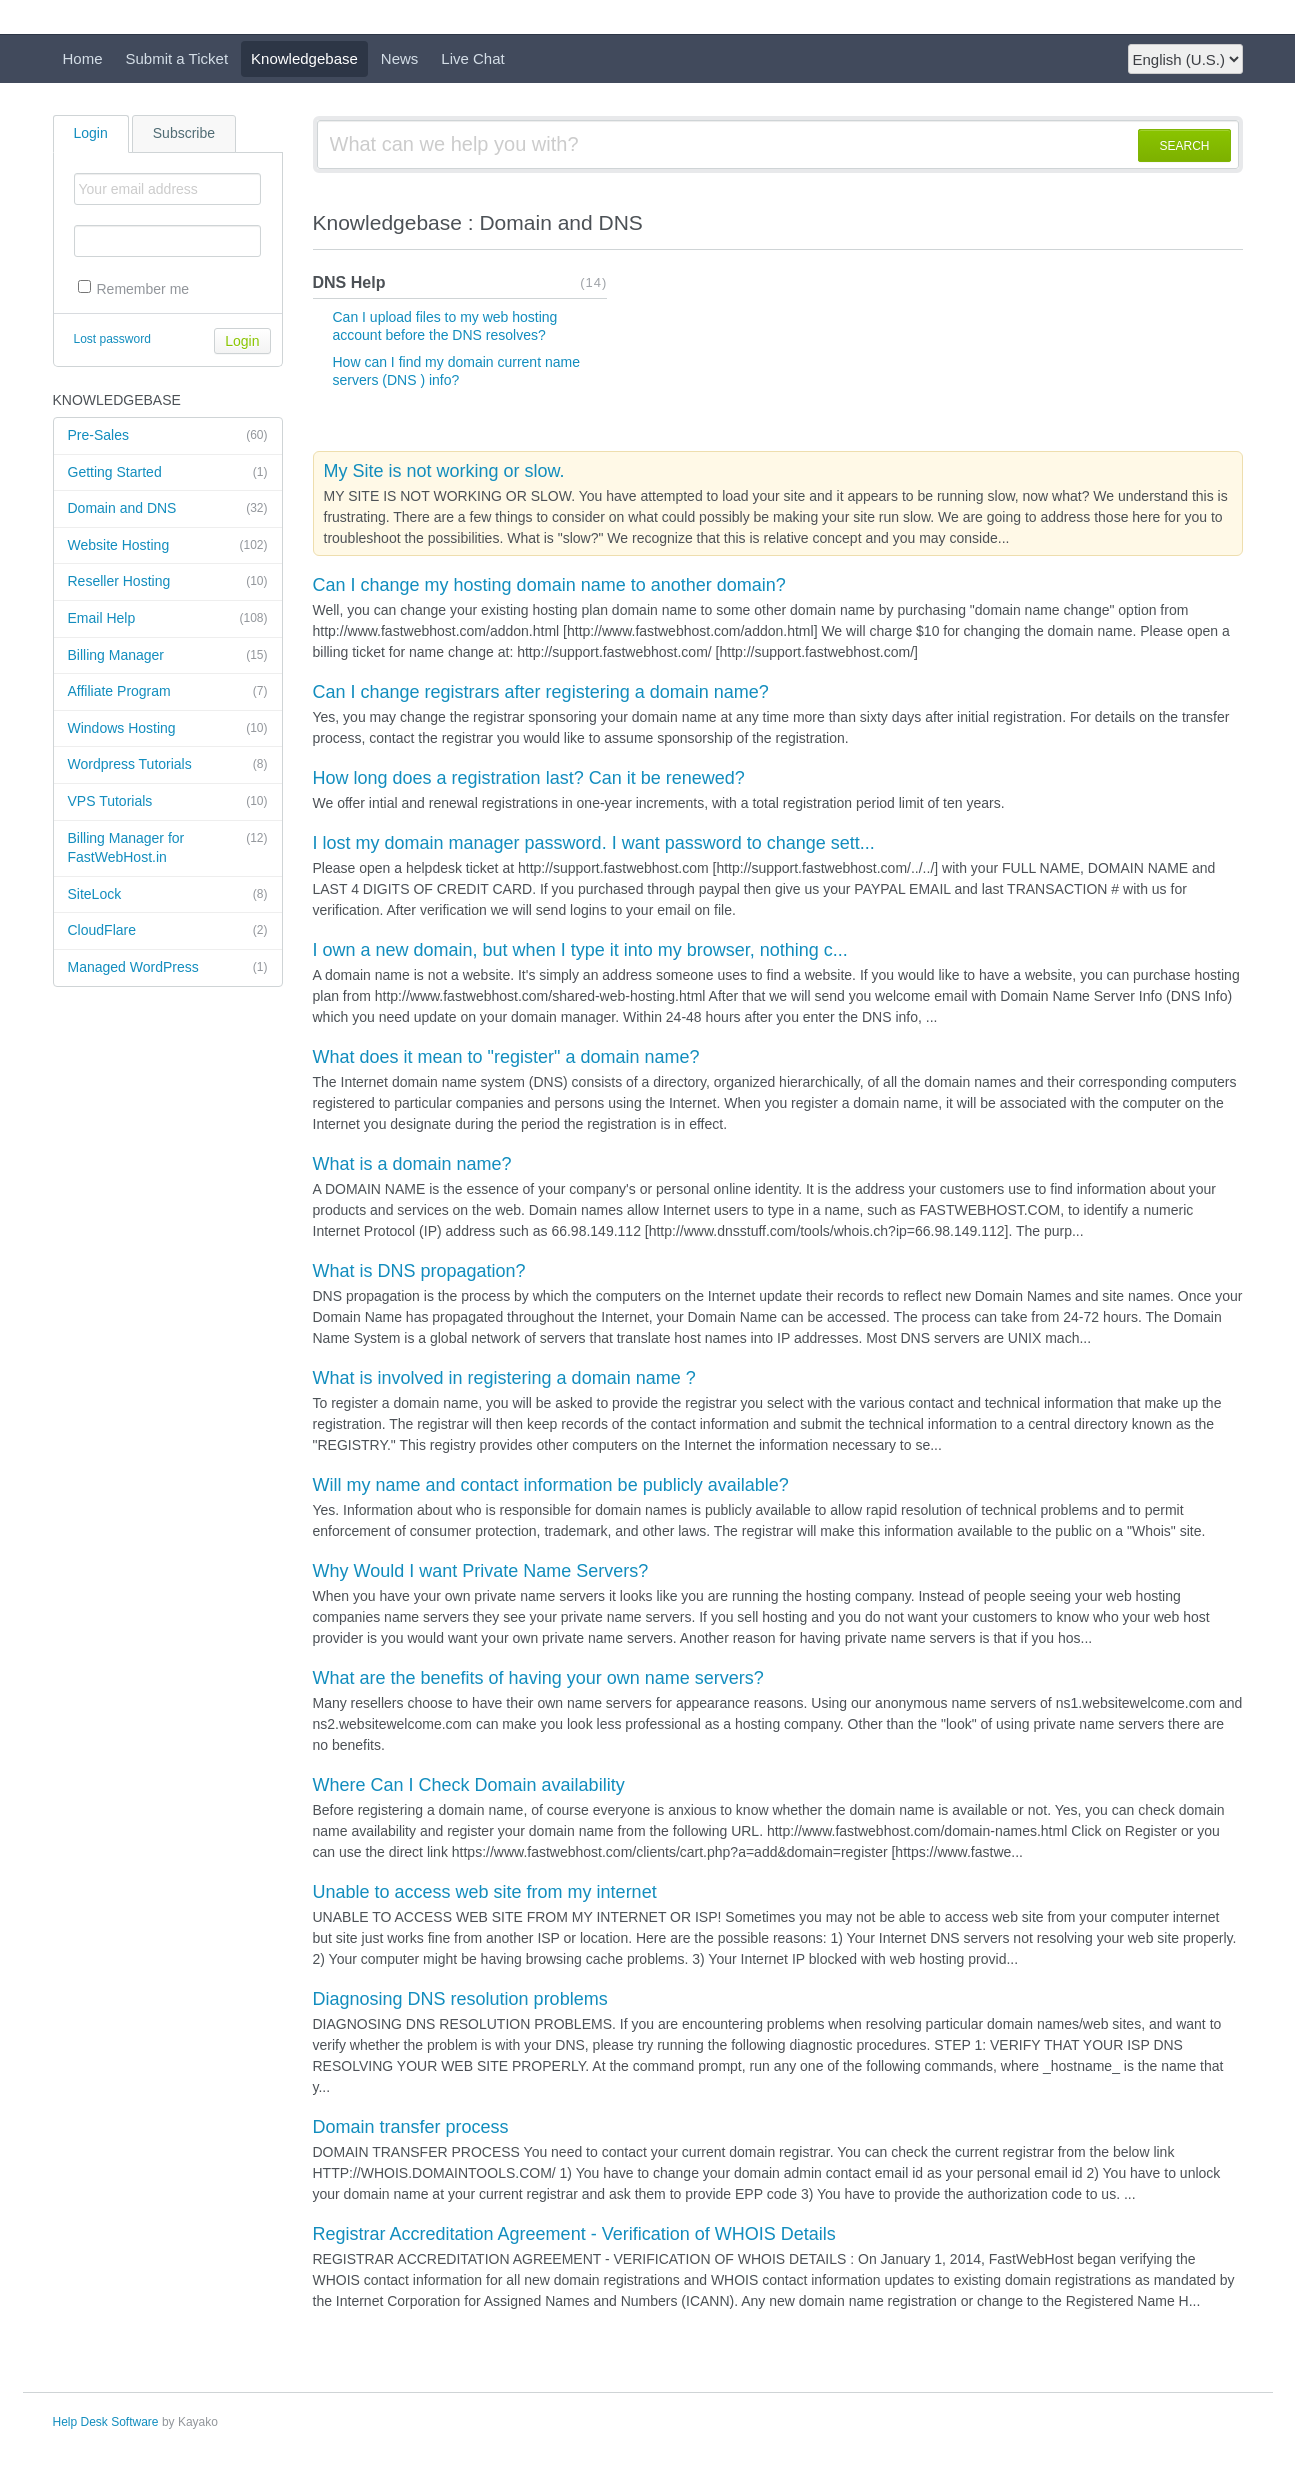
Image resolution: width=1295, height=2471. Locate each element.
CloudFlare (168, 931)
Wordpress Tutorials (168, 765)
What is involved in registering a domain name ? (504, 1378)
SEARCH (1184, 146)
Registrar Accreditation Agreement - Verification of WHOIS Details (574, 2234)
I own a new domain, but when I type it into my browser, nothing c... (580, 950)
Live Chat (472, 58)
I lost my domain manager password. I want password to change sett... (594, 843)
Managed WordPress (168, 968)
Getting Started (168, 473)
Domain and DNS (168, 509)
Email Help (168, 619)
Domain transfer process (411, 2127)
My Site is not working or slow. (444, 471)
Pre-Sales (168, 436)
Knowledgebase (304, 58)
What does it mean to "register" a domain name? (506, 1057)
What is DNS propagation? (419, 1271)
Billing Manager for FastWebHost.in (168, 847)
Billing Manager (168, 656)
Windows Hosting (168, 729)
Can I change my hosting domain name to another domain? (549, 585)
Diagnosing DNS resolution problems (460, 1999)
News (400, 58)
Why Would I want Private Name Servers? (481, 1571)
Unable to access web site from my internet (485, 1892)
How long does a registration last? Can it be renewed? (529, 778)
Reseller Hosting (168, 582)
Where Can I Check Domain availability (469, 1785)
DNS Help (349, 282)
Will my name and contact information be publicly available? (551, 1485)
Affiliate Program (168, 692)
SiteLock (168, 895)
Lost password (112, 339)
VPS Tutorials (168, 802)
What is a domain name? (412, 1164)
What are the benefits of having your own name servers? (538, 1678)
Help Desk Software (106, 2422)
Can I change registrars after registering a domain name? (541, 692)
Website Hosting (168, 546)
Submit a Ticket (177, 58)
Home (83, 58)
